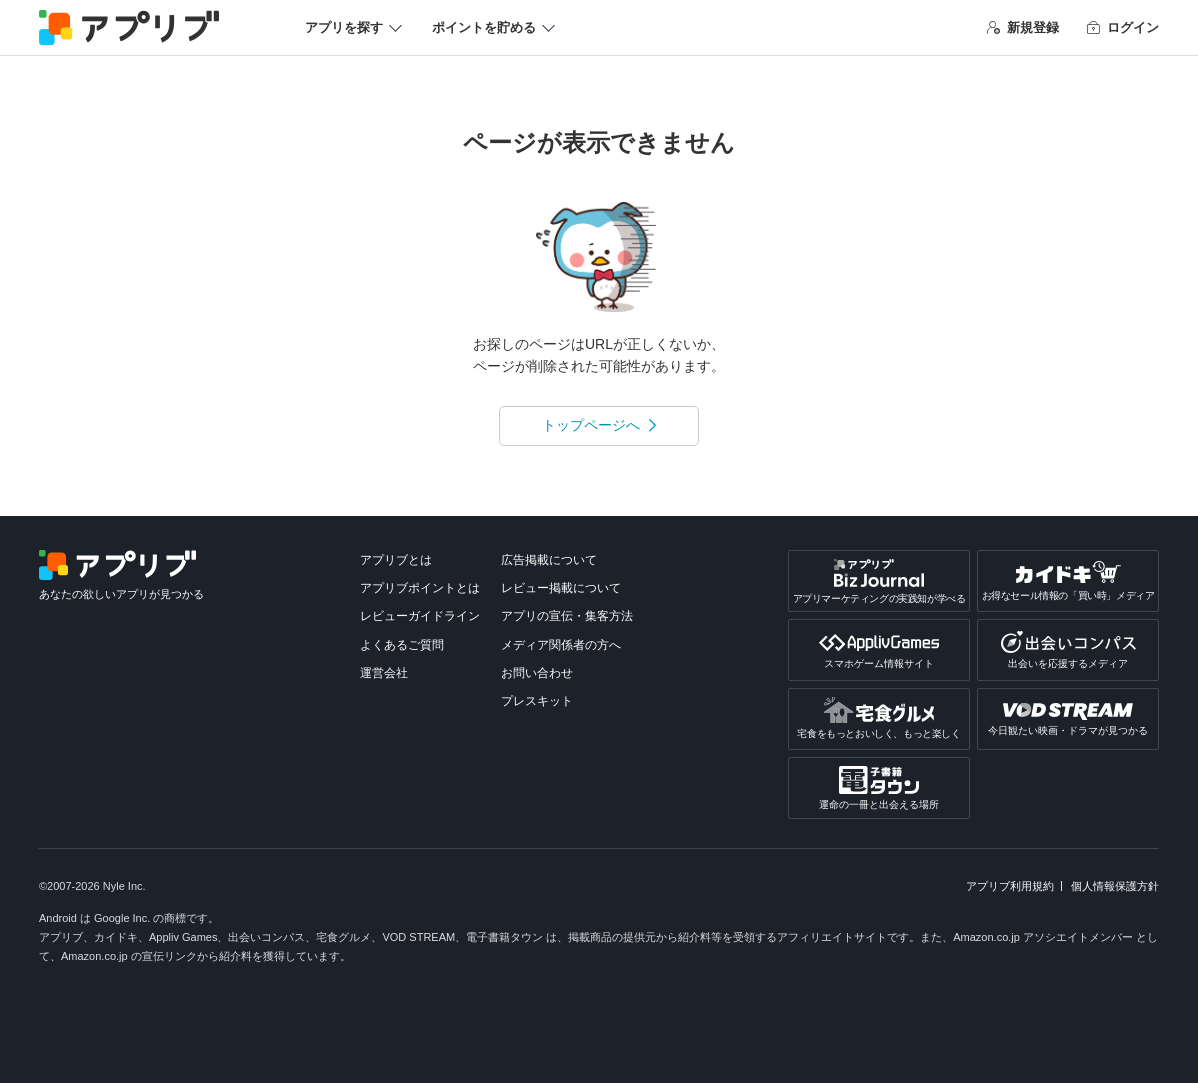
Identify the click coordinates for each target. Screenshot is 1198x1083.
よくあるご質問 (402, 645)
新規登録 (1023, 27)
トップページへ (591, 425)
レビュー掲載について (561, 588)
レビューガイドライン (420, 616)
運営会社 (384, 673)
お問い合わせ (537, 673)
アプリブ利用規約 (1010, 886)
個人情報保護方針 (1115, 886)
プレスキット (537, 701)
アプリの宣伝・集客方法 (567, 616)
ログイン (1123, 27)
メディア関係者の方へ (561, 645)
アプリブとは (396, 560)
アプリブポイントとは (420, 588)
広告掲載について (549, 560)
